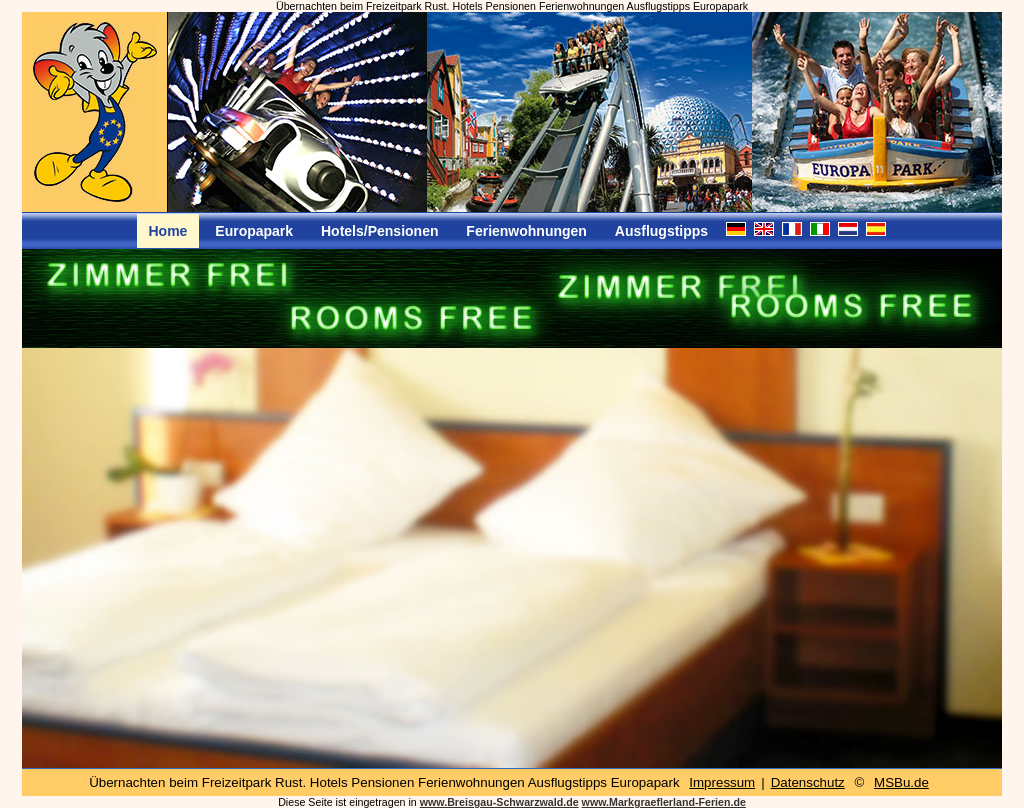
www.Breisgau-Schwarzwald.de (499, 802)
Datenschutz (808, 782)
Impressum (722, 782)
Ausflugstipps (661, 231)
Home (168, 231)
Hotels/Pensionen (379, 231)
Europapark (254, 231)
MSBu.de (901, 782)
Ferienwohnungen (526, 231)
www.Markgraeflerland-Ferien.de (664, 802)
